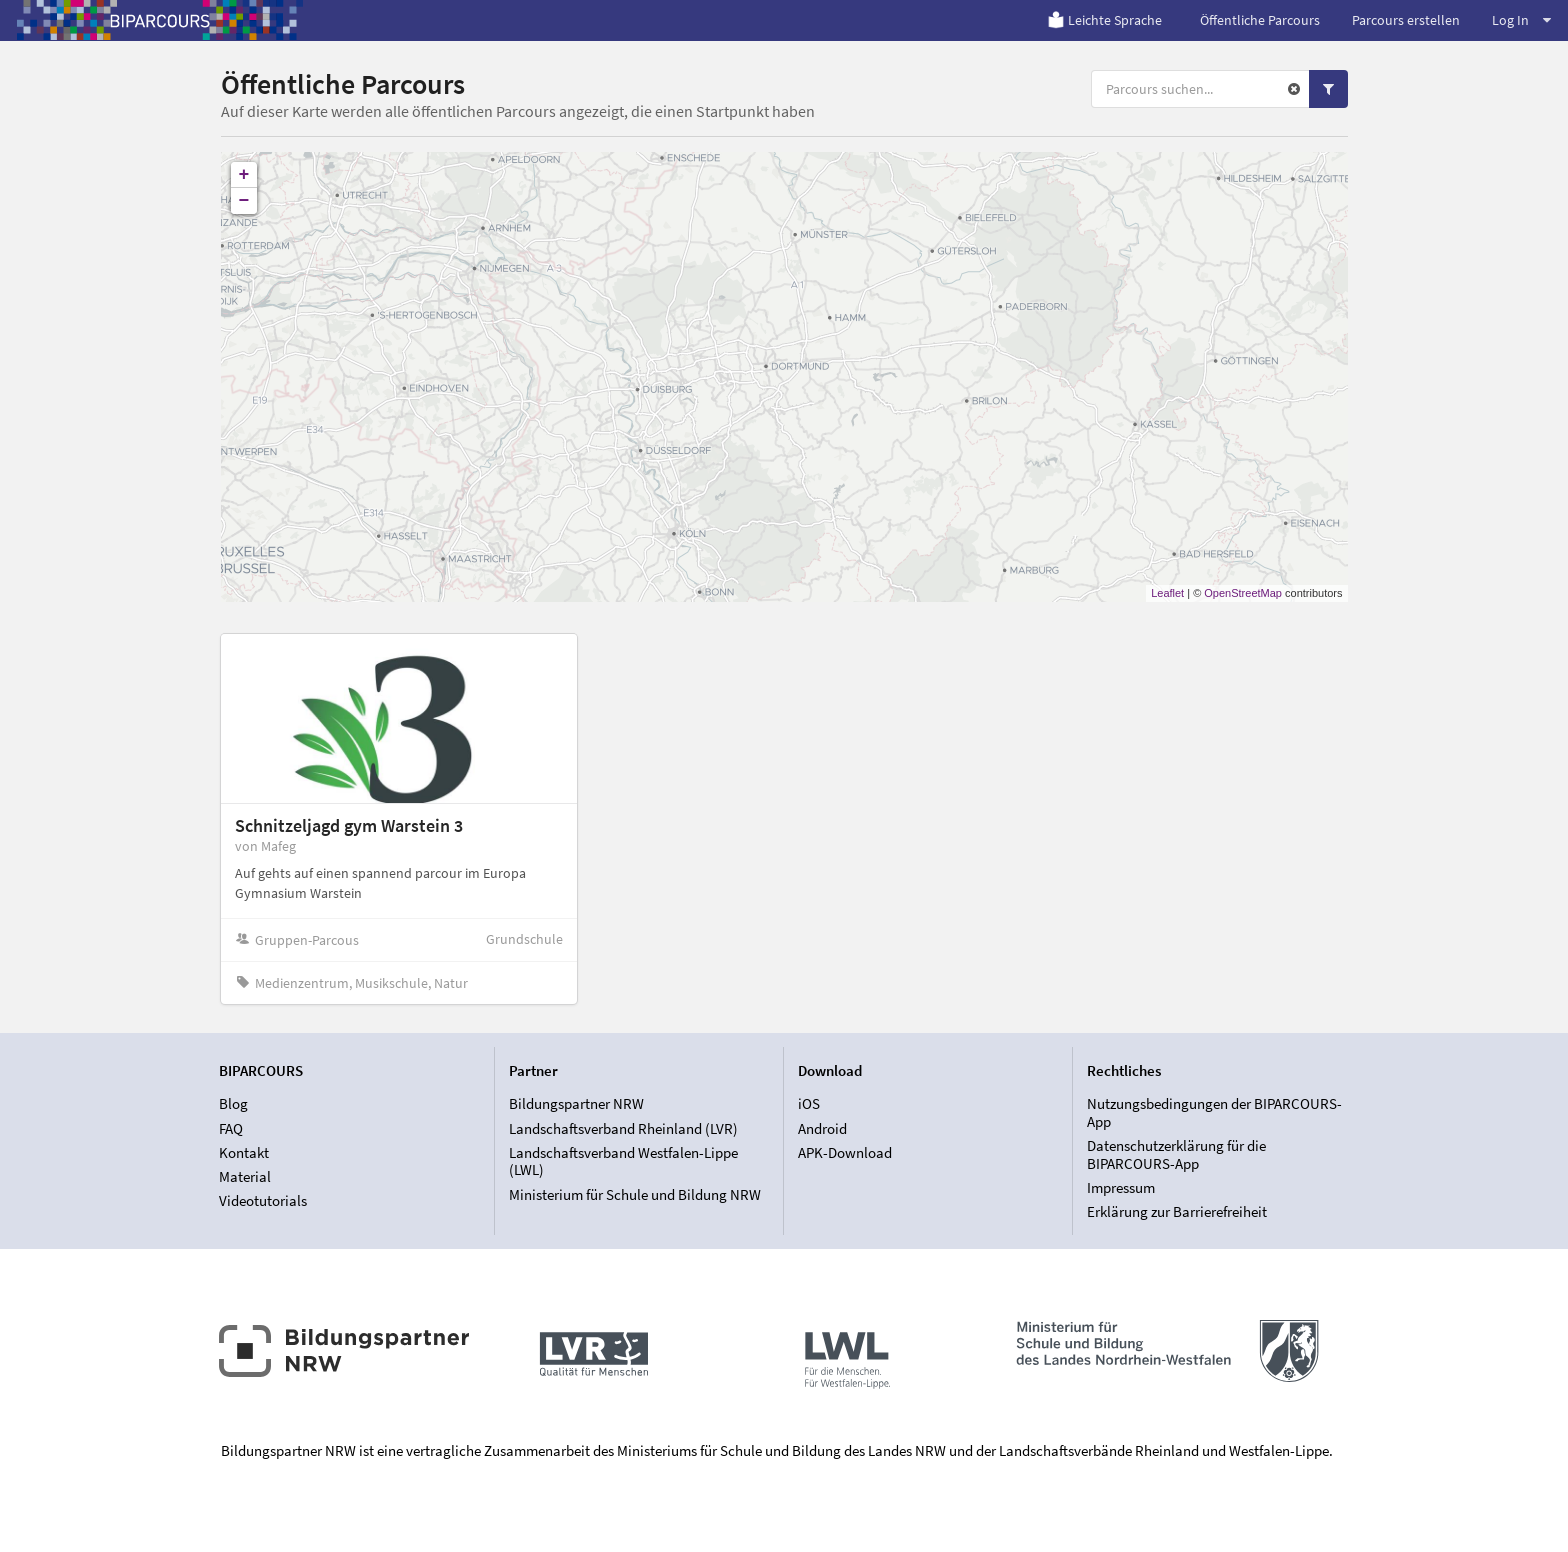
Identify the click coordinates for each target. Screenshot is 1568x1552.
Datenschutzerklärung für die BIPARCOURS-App (1176, 1154)
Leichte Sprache (1104, 20)
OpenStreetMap (1243, 593)
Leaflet (1167, 593)
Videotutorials (263, 1200)
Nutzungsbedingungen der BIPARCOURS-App (1214, 1113)
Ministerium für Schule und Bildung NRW (635, 1194)
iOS (809, 1104)
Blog (233, 1104)
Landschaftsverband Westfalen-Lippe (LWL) (623, 1161)
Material (245, 1176)
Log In (1521, 20)
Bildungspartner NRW (576, 1104)
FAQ (231, 1128)
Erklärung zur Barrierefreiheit (1177, 1211)
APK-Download (845, 1152)
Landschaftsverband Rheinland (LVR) (623, 1128)
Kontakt (244, 1152)
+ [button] (244, 175)
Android (822, 1128)
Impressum (1121, 1187)
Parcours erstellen (1406, 20)
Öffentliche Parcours (1260, 20)
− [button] (244, 201)
